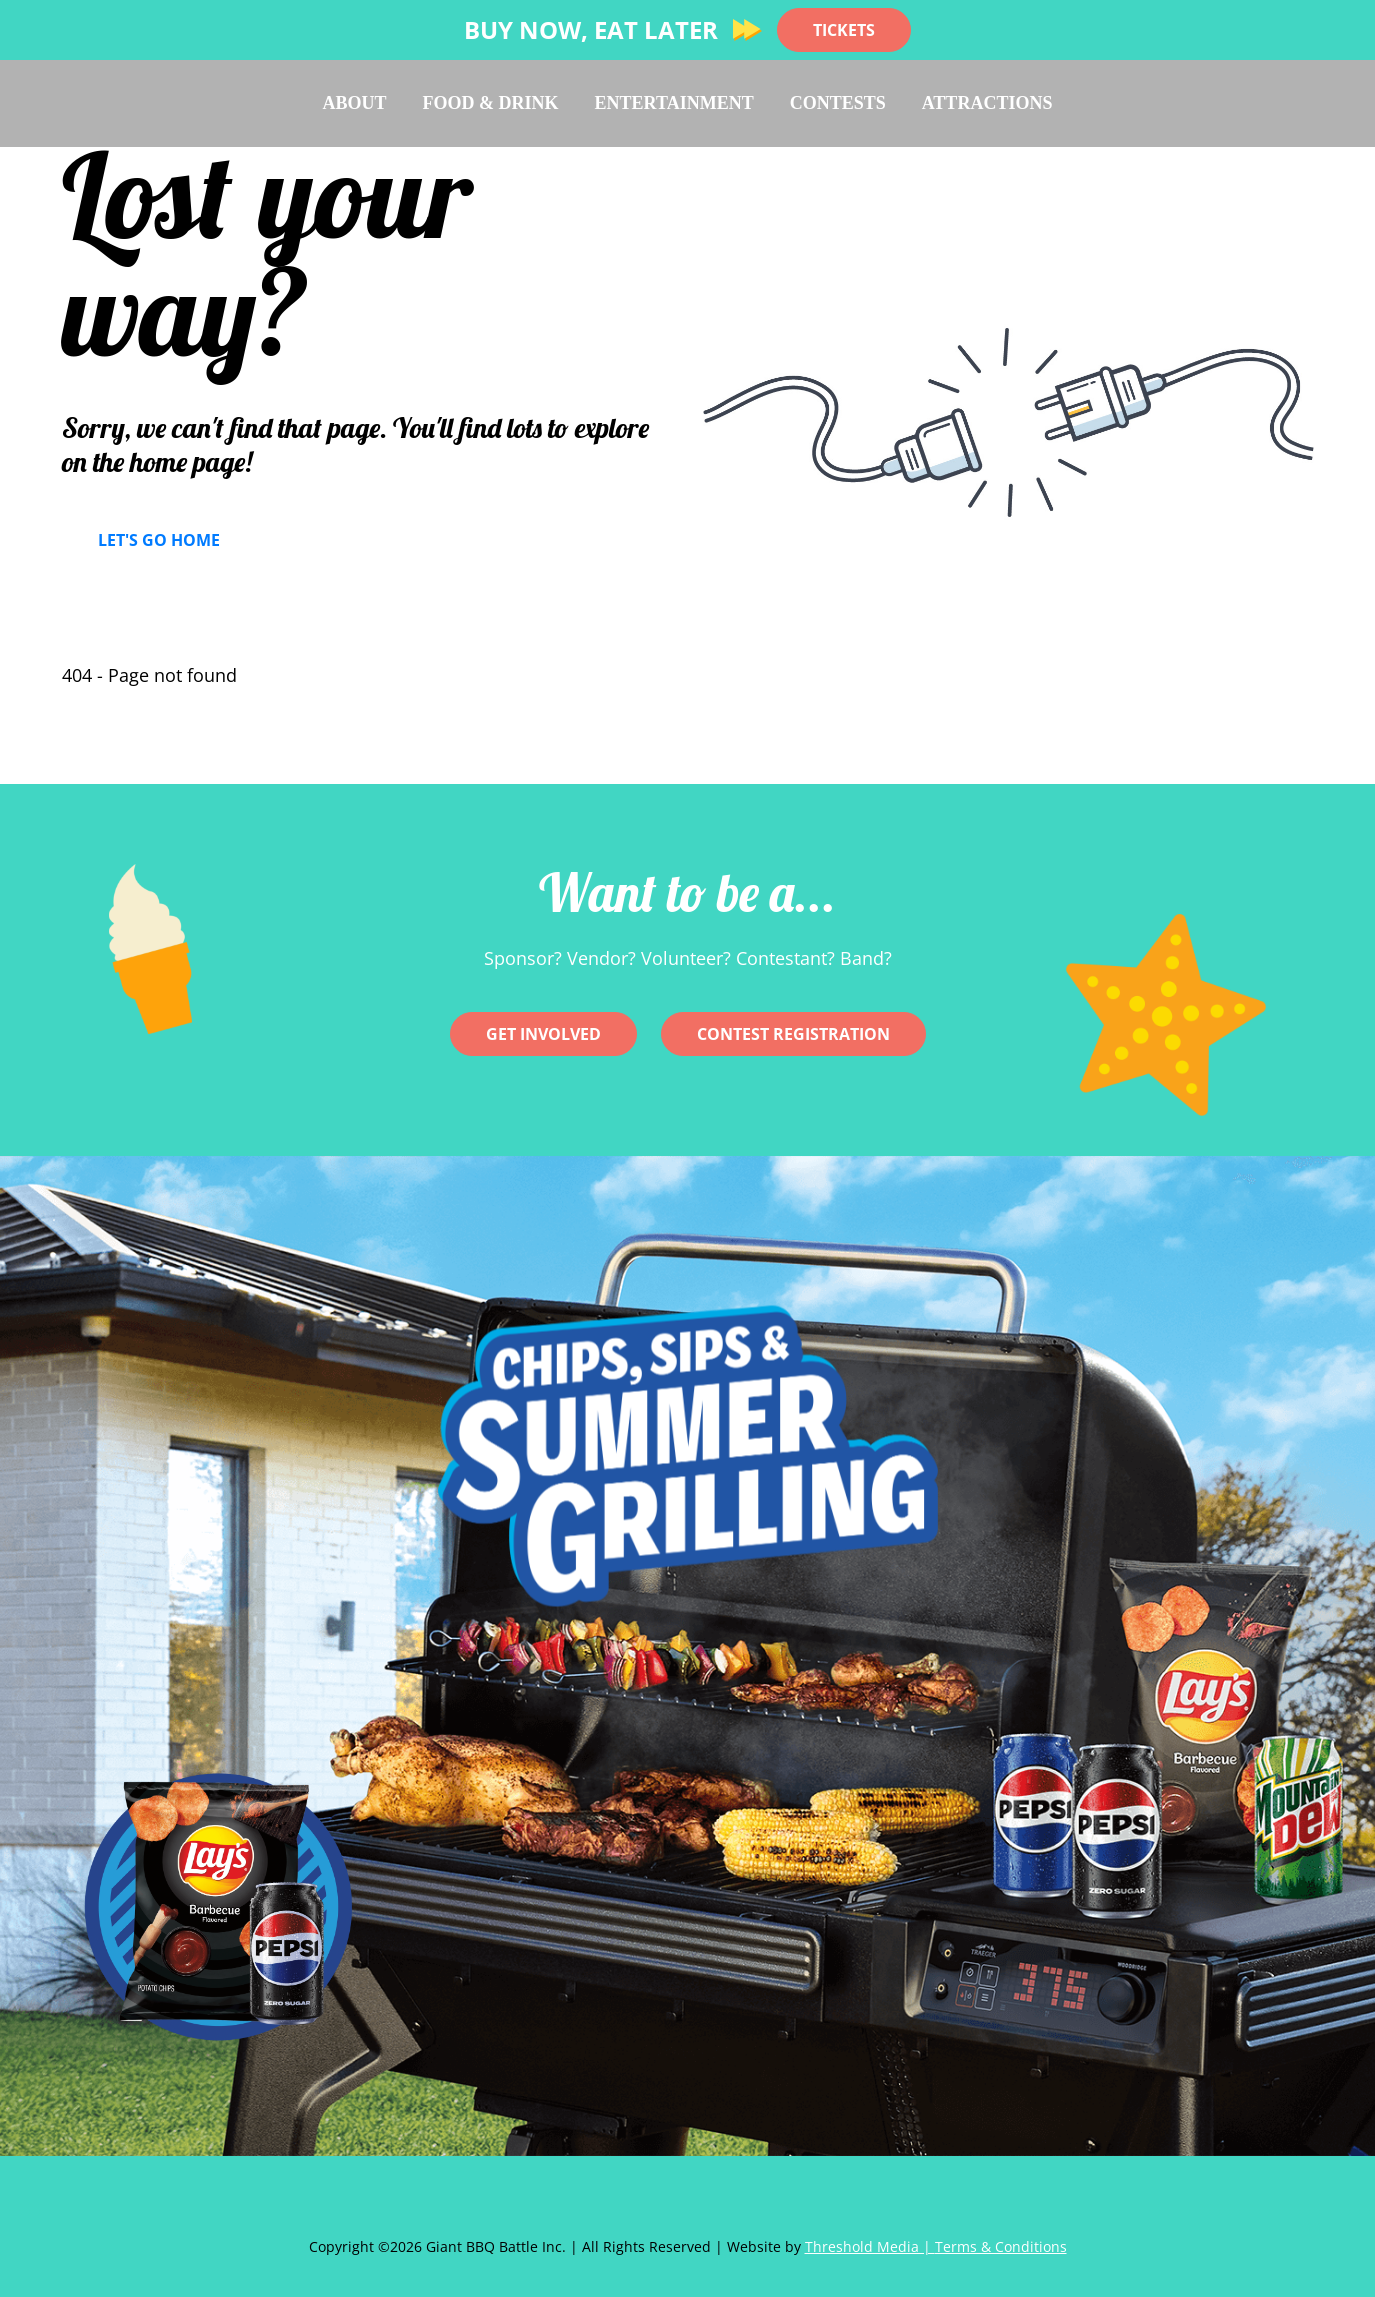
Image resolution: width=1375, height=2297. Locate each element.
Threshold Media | (870, 2246)
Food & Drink (491, 103)
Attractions (987, 103)
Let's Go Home (159, 540)
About (355, 103)
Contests (838, 103)
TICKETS (844, 30)
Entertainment (674, 103)
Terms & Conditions (1001, 2246)
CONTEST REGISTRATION (793, 1034)
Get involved (543, 1034)
